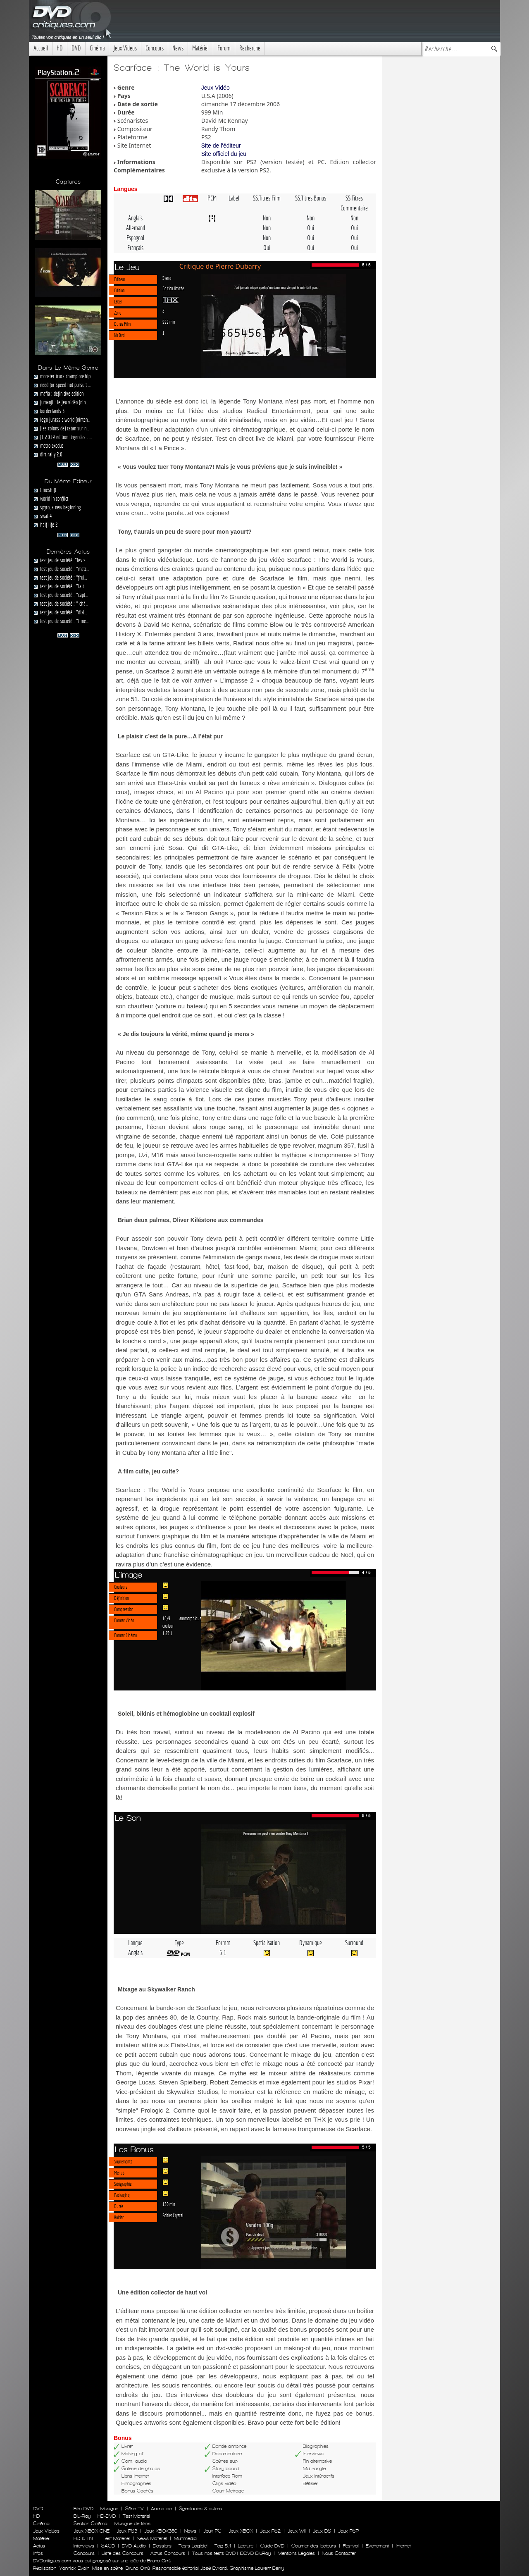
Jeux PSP (348, 2530)
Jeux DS (322, 2530)
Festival (351, 2545)
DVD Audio (134, 2545)
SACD (108, 2545)
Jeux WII (297, 2530)
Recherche (249, 48)
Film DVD (83, 2508)
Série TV (134, 2508)
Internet (403, 2545)
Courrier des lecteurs (313, 2545)
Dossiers (162, 2545)
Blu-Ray (82, 2516)
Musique (109, 2508)
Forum (224, 48)
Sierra (166, 278)
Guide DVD (272, 2545)
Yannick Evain (74, 2568)
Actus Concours (167, 2553)
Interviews (84, 2545)
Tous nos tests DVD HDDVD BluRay (231, 2553)
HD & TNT (84, 2538)
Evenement (377, 2545)
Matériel (200, 48)
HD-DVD (107, 2516)
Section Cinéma (90, 2523)
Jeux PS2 (270, 2530)
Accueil (40, 48)
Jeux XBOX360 (160, 2530)
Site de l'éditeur (221, 145)
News (177, 48)
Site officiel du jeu (223, 153)
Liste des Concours (122, 2553)
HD (60, 48)
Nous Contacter (338, 2553)
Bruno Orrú (138, 2568)
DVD (76, 48)
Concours (154, 48)
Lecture (245, 2545)
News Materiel (152, 2538)
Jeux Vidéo (215, 87)
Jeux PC (212, 2530)
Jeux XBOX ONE (92, 2530)
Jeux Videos (125, 48)
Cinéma (97, 48)
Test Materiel (136, 2516)
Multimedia (185, 2538)
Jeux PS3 (127, 2530)
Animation (161, 2508)
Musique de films (132, 2523)
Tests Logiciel (193, 2545)
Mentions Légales (296, 2553)
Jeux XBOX (241, 2530)
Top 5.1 (222, 2545)
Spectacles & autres (200, 2508)
